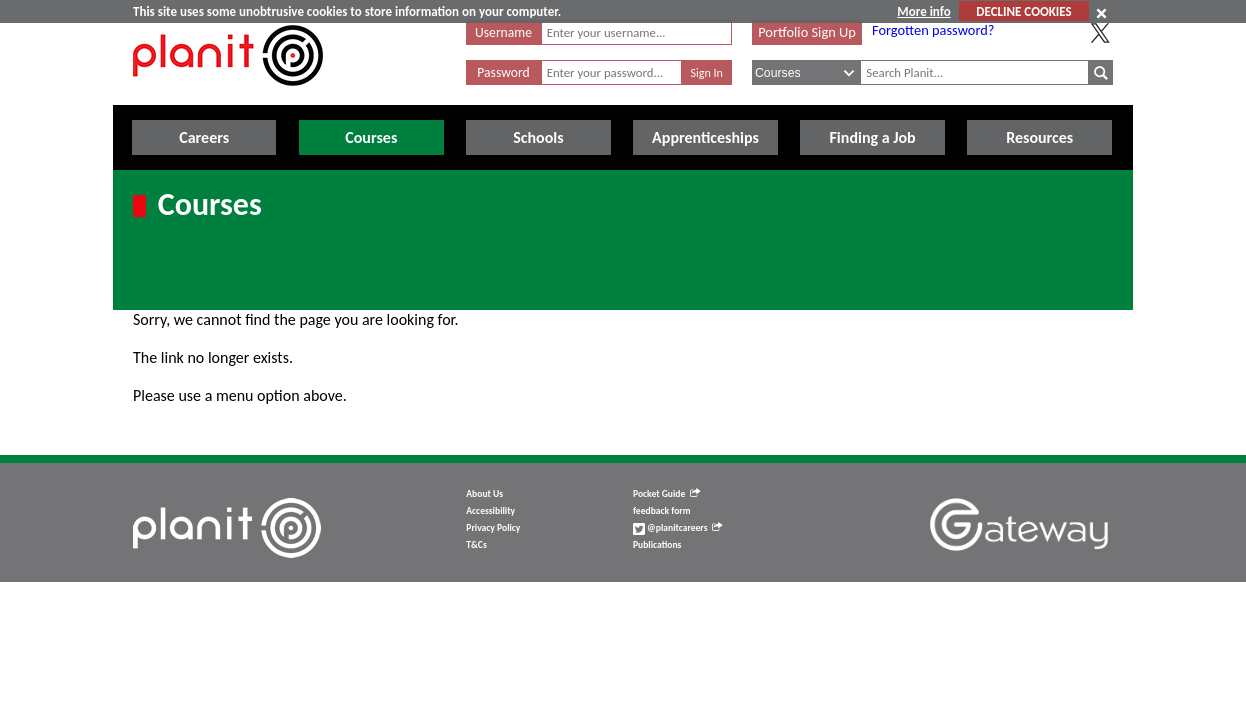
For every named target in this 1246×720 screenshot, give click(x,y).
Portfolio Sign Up (807, 32)
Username (503, 32)
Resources (1039, 137)
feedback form (662, 511)
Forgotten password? (933, 30)
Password (503, 72)
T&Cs (476, 545)
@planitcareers (678, 528)
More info (923, 11)
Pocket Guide (666, 494)
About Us (484, 494)
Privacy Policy (493, 528)
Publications (657, 545)
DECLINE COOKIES (1023, 11)
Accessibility (490, 511)
